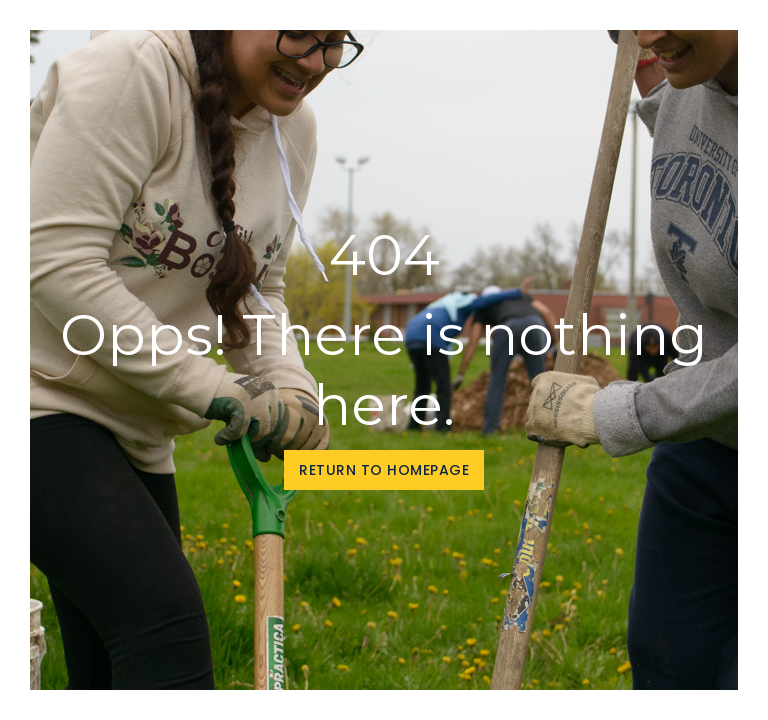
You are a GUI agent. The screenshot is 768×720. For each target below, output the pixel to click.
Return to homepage (384, 470)
